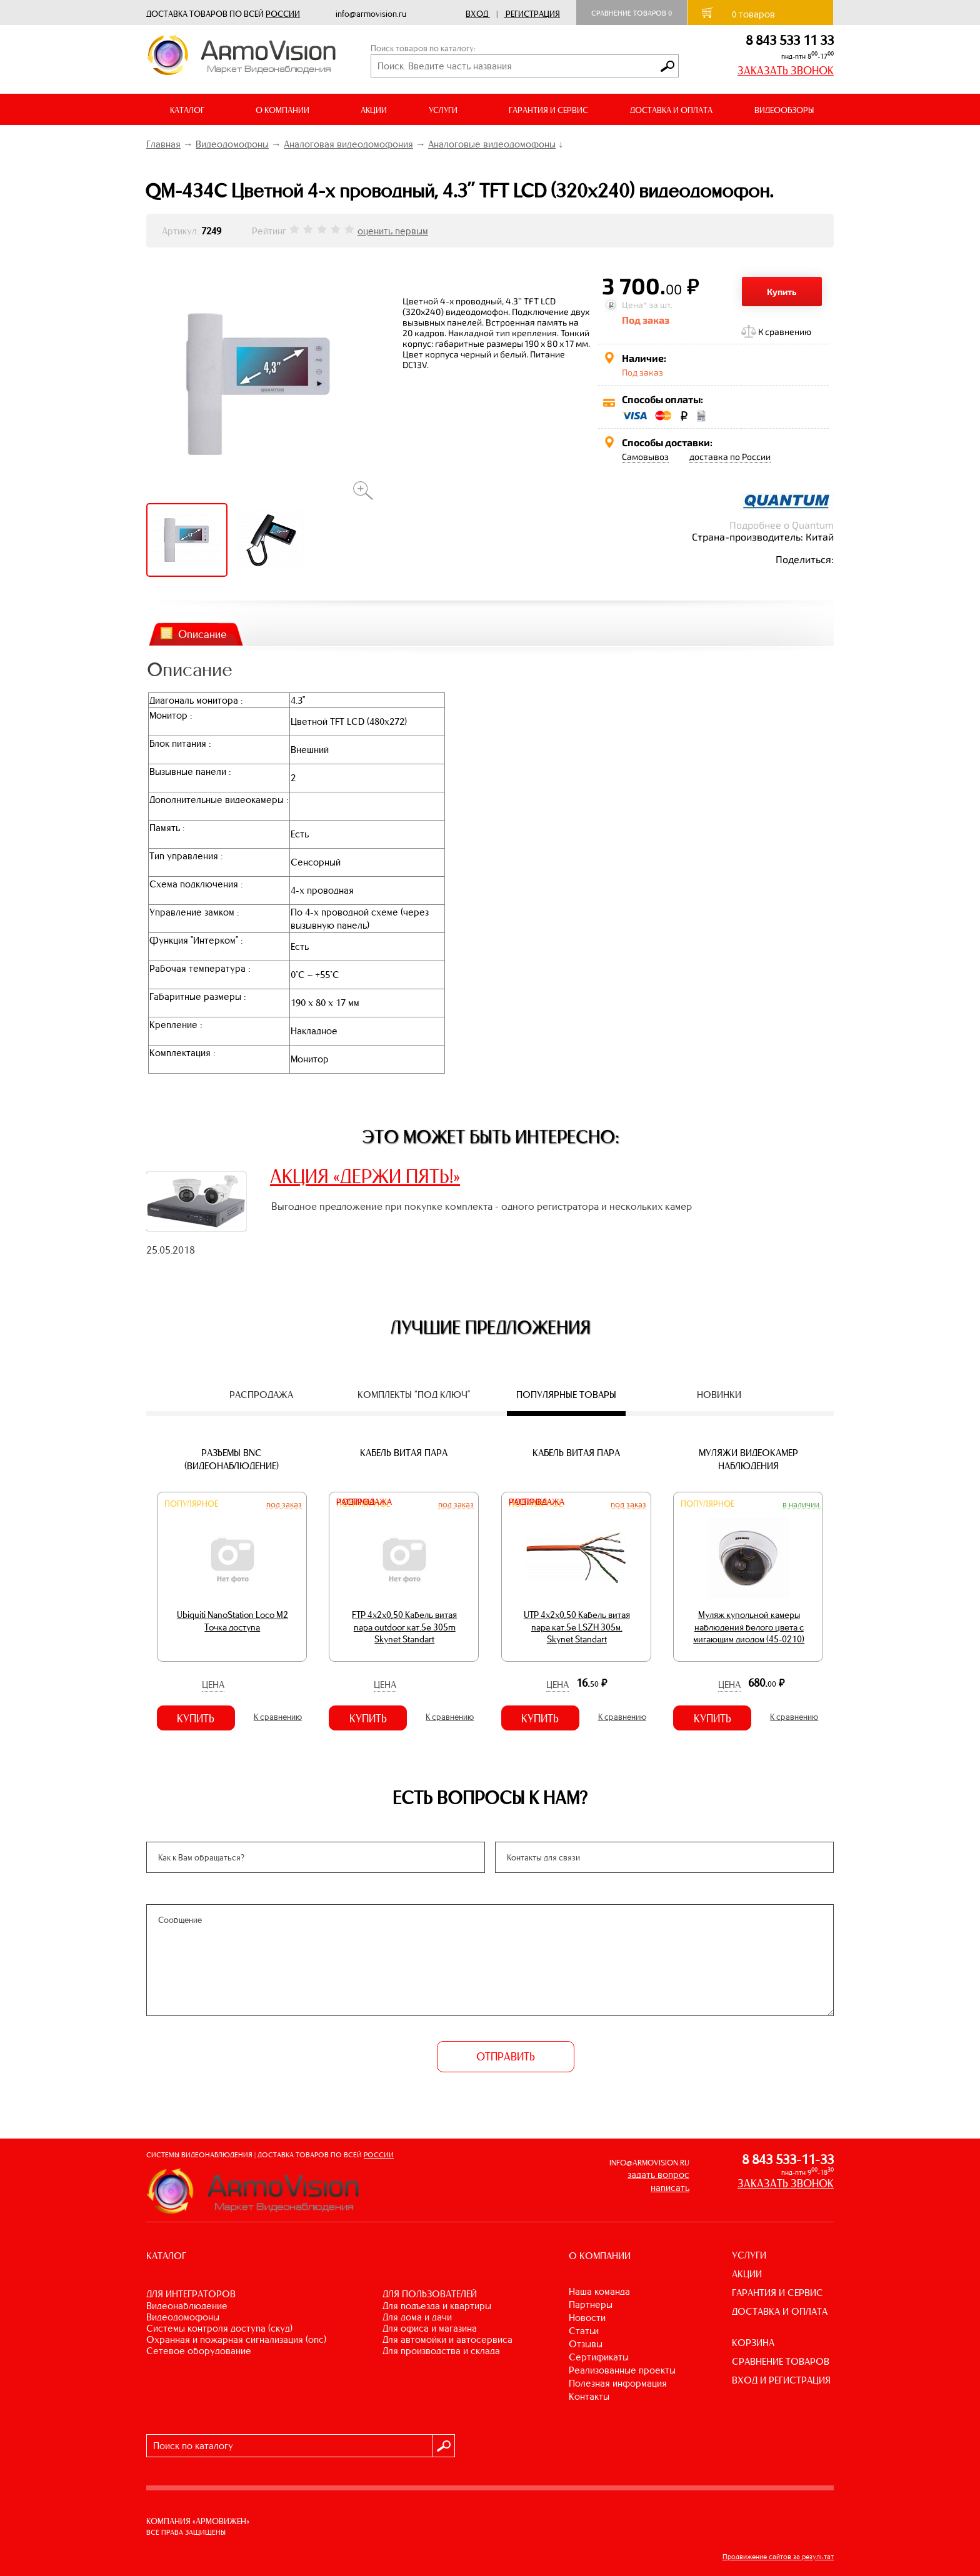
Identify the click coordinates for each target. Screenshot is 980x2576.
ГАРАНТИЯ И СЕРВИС (548, 110)
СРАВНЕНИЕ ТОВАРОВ (780, 2361)
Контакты (589, 2396)
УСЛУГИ (749, 2255)
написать (670, 2188)
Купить (782, 291)
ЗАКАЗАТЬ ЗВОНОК (786, 70)
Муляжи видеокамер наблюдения (748, 1459)
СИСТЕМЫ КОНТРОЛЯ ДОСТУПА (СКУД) (219, 2328)
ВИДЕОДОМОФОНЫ (182, 2317)
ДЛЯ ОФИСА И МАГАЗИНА (429, 2328)
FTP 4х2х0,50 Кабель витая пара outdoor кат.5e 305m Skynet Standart (404, 1627)
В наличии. (801, 1504)
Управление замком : (194, 912)
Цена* (634, 304)
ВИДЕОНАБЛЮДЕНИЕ (187, 2306)
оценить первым (393, 231)
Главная (163, 144)
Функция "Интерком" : (195, 940)
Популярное (191, 1504)
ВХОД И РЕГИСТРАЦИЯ (781, 2380)
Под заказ (284, 1504)
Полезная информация (618, 2383)
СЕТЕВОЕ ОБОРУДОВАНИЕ (198, 2351)
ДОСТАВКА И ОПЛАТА (671, 110)
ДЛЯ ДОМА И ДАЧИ (417, 2317)
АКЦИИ (374, 110)
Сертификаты (599, 2357)
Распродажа (364, 1502)
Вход (477, 14)
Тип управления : (185, 856)
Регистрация (533, 14)
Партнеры (590, 2304)
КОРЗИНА (753, 2343)
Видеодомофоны (232, 144)
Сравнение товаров (631, 13)
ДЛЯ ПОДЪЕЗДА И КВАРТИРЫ (436, 2306)
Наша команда (599, 2291)
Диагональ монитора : (195, 700)
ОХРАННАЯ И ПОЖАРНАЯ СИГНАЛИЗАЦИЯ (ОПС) (236, 2339)
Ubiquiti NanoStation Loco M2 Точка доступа (232, 1621)
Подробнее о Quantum (781, 525)
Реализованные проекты (622, 2370)
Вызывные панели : (190, 771)
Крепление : (175, 1025)
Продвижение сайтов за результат (778, 2556)
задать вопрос (658, 2174)
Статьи (584, 2331)
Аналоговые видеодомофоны (492, 144)
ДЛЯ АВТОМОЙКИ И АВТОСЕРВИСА (447, 2339)
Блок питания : (180, 743)
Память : (166, 828)
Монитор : (170, 715)
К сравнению (784, 331)
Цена (213, 1684)
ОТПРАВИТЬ (505, 2057)
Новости (587, 2318)
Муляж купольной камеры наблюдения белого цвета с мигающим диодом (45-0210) (748, 1627)
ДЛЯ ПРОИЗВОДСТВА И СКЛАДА (441, 2351)
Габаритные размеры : (197, 996)
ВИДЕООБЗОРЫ (784, 110)
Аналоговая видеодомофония (348, 144)
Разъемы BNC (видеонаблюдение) (231, 1459)
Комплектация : (182, 1053)
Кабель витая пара (404, 1453)
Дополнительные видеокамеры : (218, 800)
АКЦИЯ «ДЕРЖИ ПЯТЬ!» (365, 1176)
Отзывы (585, 2344)
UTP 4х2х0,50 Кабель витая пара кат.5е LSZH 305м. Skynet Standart (577, 1627)
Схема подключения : (195, 884)
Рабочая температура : (199, 968)
